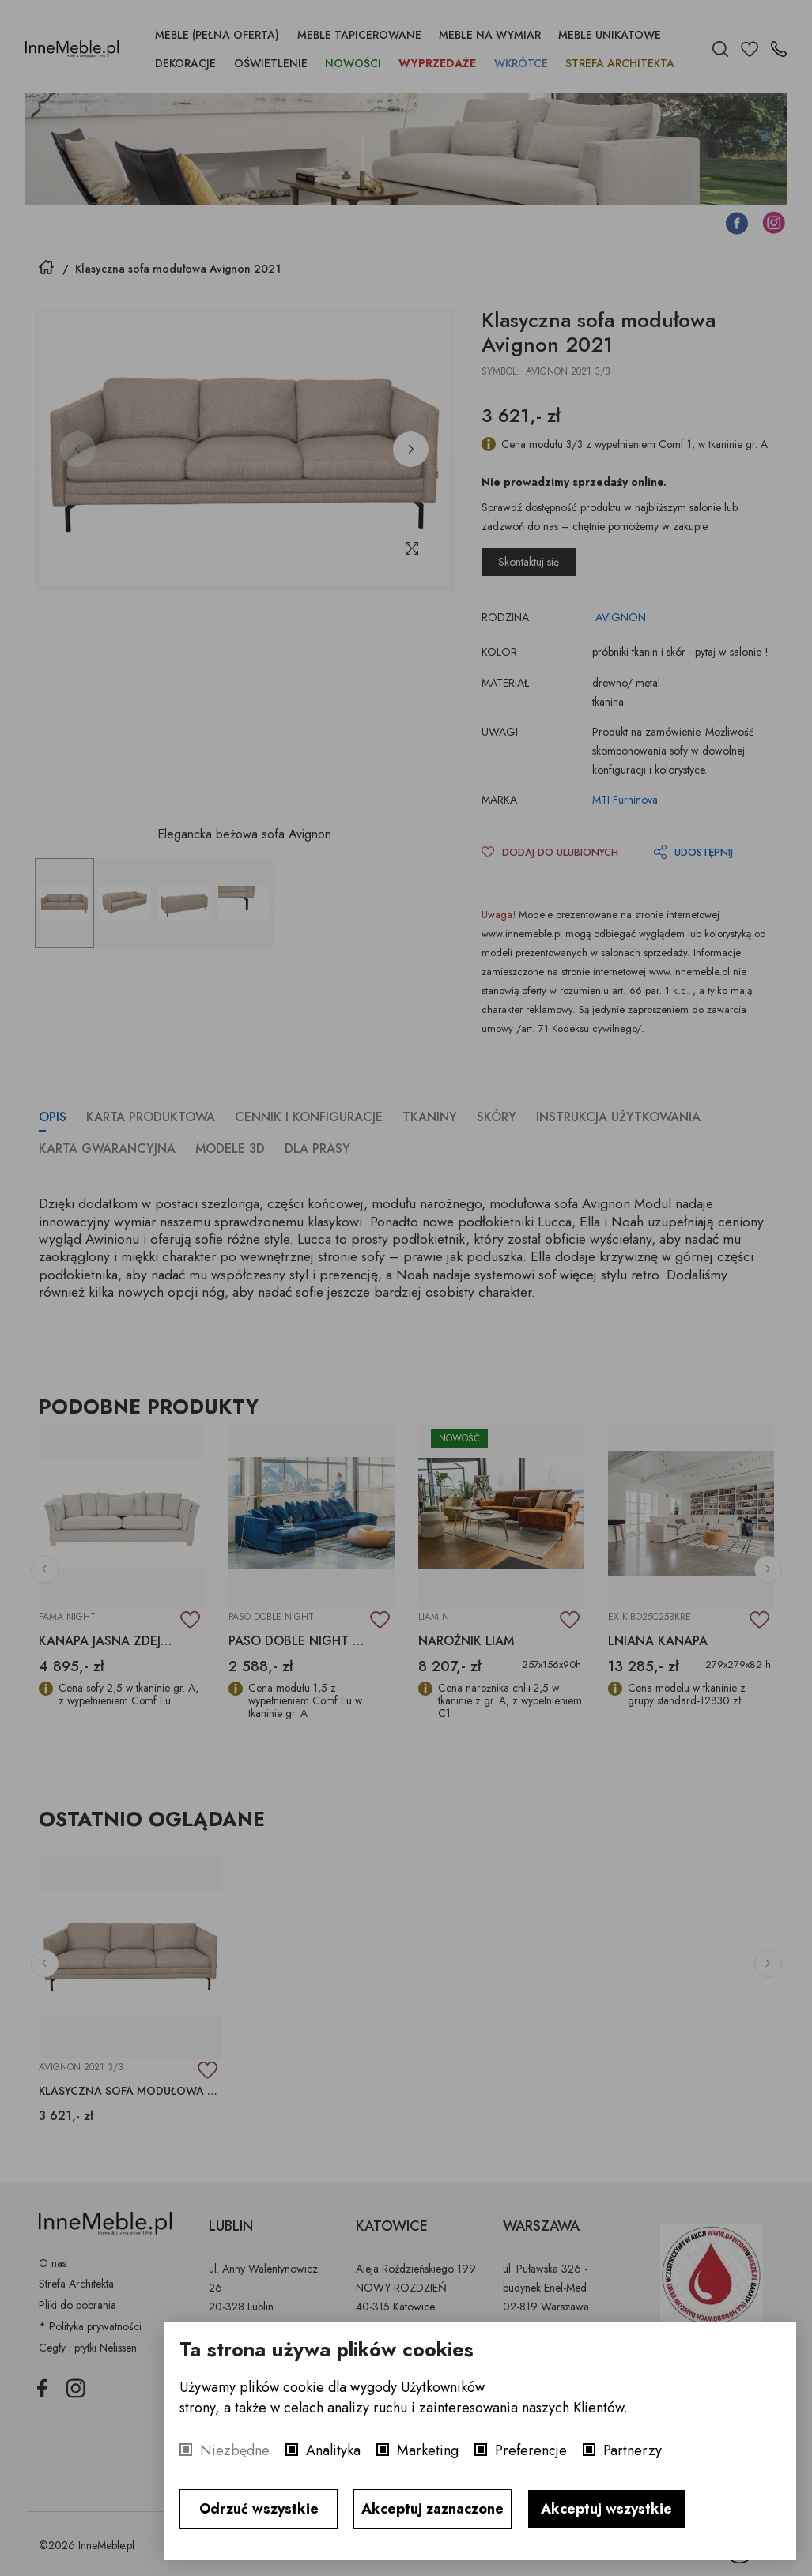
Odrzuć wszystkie (259, 2509)
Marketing (428, 2450)
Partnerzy (632, 2450)
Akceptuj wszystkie (606, 2509)
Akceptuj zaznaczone (432, 2509)
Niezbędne (235, 2450)
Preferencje (531, 2450)
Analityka (333, 2450)
